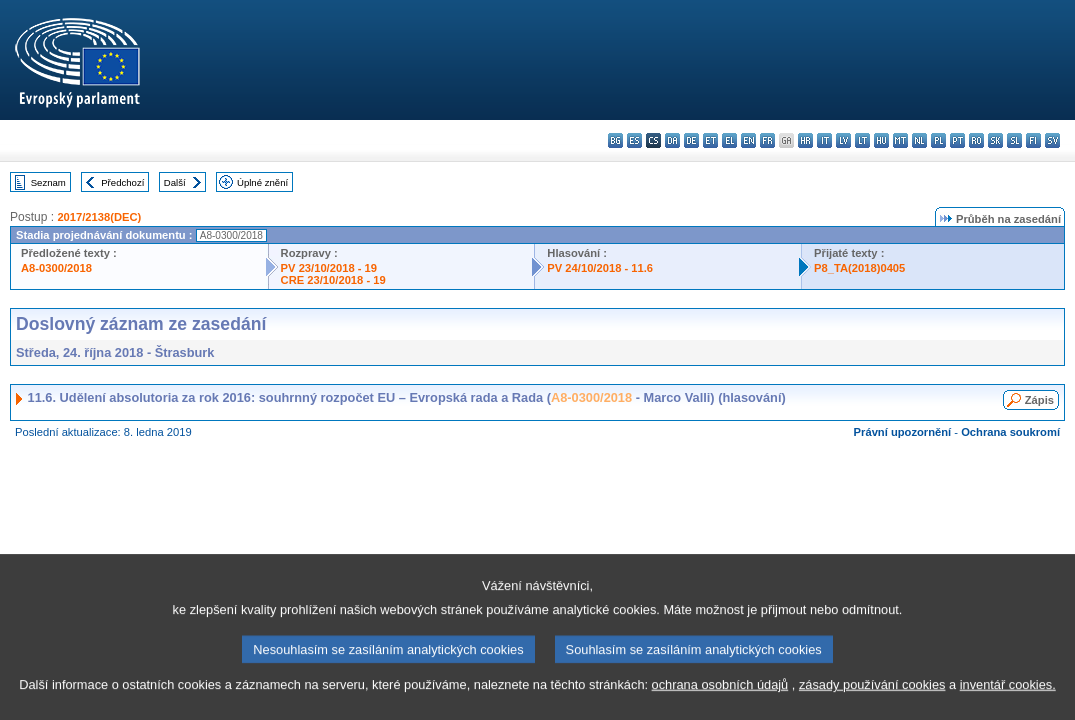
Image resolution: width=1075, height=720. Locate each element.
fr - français (767, 140)
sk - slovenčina (995, 140)
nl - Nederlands (919, 140)
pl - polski (938, 140)
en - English (748, 140)
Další (175, 182)
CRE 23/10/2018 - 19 (333, 280)
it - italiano (824, 140)
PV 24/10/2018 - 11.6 (600, 268)
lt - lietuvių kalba (862, 140)
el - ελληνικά (729, 140)
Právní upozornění (903, 432)
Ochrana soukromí (1010, 432)
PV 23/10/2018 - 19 (329, 268)
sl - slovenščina (1014, 140)
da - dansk (672, 140)
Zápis (1039, 400)
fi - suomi (1033, 140)
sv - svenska (1052, 140)
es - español (634, 140)
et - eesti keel (710, 140)
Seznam (48, 182)
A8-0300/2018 (56, 268)
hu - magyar (881, 140)
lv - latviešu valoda (843, 140)
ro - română (976, 140)
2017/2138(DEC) (99, 217)
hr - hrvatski (805, 140)
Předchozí (122, 182)
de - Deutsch (691, 140)
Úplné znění (262, 182)
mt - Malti (900, 140)
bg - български (615, 140)
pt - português (957, 140)
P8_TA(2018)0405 (859, 268)
